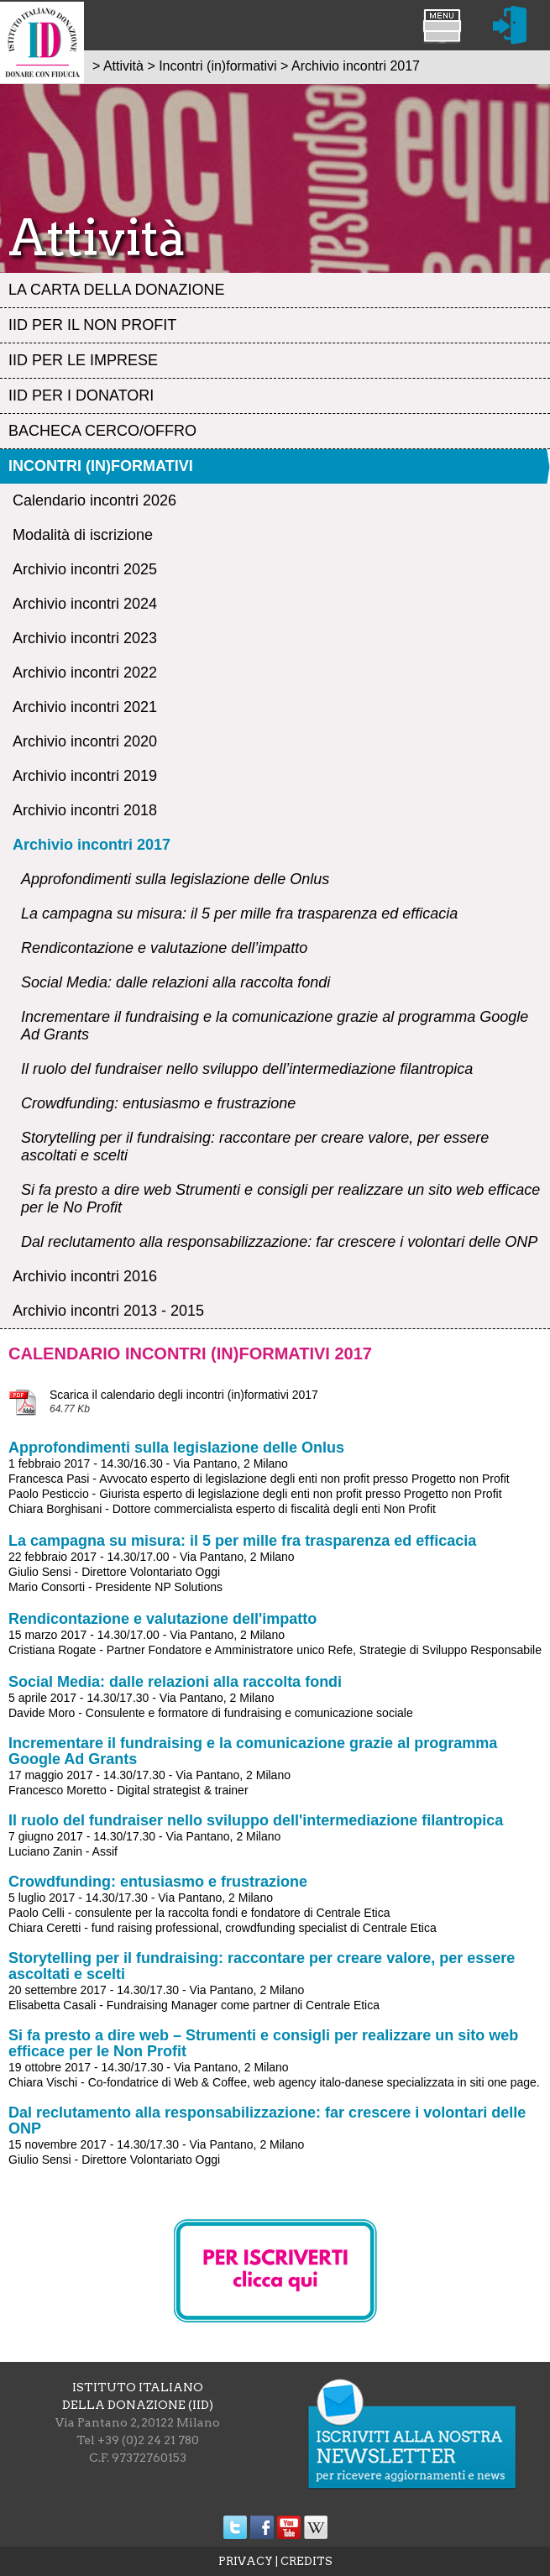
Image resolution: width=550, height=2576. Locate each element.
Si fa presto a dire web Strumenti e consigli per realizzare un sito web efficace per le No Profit (280, 1198)
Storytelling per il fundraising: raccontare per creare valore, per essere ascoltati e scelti (255, 1146)
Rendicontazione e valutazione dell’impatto (164, 948)
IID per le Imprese (83, 360)
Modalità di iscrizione (83, 534)
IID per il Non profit (92, 325)
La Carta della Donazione (116, 289)
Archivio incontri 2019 (85, 775)
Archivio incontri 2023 (85, 638)
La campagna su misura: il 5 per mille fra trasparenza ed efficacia (239, 913)
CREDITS (306, 2561)
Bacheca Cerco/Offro (102, 430)
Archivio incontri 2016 (85, 1276)
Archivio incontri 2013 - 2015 (108, 1310)
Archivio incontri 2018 (85, 810)
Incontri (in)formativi (100, 466)
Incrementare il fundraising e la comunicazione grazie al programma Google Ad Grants (274, 1025)
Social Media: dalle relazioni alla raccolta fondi (175, 982)
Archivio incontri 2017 (91, 844)
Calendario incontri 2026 (94, 500)
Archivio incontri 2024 (85, 603)
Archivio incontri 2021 (85, 707)
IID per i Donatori (81, 395)
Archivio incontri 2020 (85, 741)
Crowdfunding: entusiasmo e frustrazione (158, 1103)
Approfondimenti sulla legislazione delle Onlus (175, 879)
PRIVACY (245, 2561)
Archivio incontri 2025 (85, 569)
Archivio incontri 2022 (85, 672)
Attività (123, 66)
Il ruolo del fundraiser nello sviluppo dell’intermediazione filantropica (247, 1068)
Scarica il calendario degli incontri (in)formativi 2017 (184, 1394)
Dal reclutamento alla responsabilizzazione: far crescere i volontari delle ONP (279, 1241)
